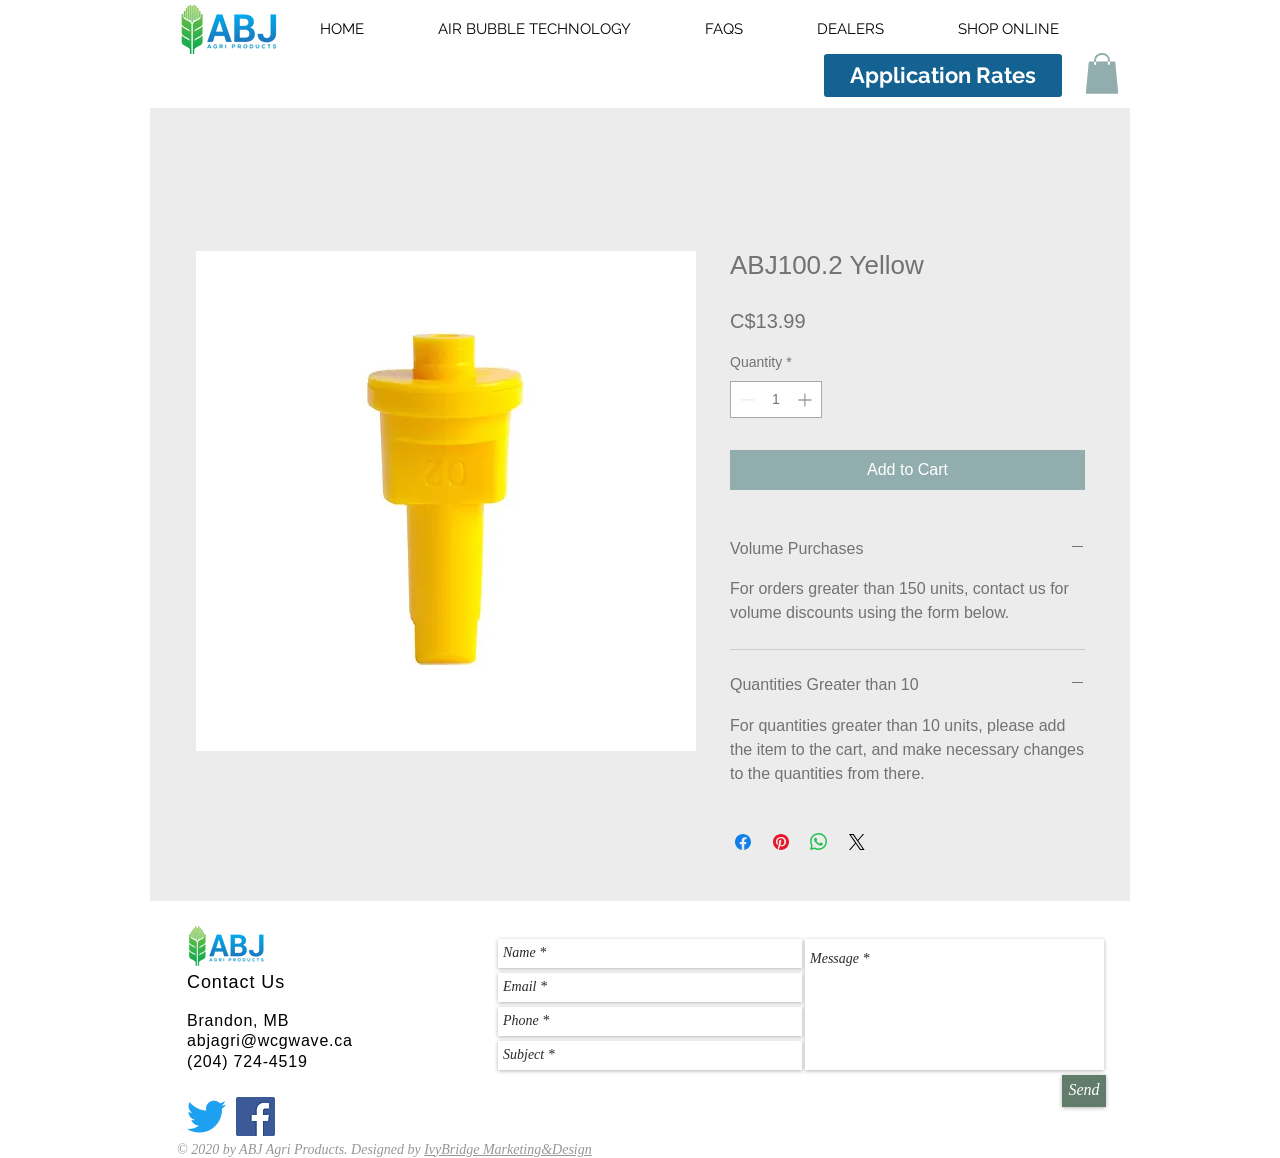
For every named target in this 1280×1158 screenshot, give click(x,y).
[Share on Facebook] (743, 842)
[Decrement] (745, 399)
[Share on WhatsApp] (819, 842)
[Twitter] (206, 1116)
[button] (1102, 73)
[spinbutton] (776, 399)
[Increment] (806, 399)
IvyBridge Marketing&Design (508, 1149)
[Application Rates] (943, 75)
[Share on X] (857, 842)
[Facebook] (255, 1116)
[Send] (1084, 1091)
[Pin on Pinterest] (781, 842)
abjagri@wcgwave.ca (270, 1040)
